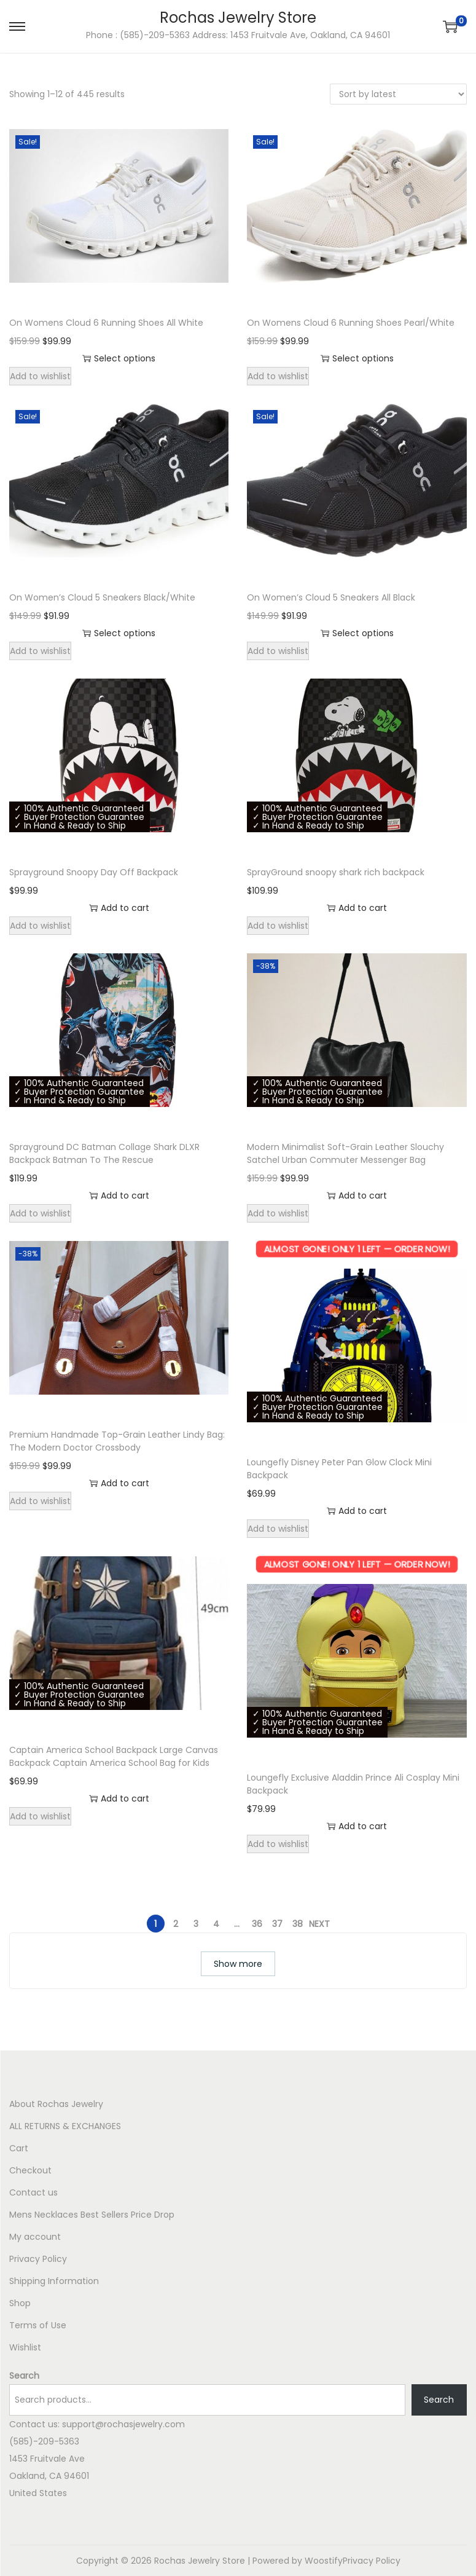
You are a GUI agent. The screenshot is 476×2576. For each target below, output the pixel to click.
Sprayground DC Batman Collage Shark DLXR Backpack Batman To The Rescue (104, 1153)
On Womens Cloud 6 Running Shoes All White (106, 323)
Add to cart (119, 908)
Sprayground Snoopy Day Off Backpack (93, 872)
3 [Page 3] (195, 1924)
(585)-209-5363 (44, 2441)
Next (319, 1924)
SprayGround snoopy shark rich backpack (335, 872)
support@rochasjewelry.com (123, 2424)
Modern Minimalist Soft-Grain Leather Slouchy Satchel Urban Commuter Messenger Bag (345, 1153)
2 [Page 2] (175, 1924)
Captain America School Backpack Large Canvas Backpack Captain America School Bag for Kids (113, 1756)
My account (35, 2237)
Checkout (30, 2170)
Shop (20, 2303)
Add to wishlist (40, 376)
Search (24, 2375)
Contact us (33, 2192)
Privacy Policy (38, 2259)
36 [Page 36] (257, 1924)
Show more (238, 1964)
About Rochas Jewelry (56, 2104)
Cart (18, 2148)
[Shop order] (398, 94)
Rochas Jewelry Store (238, 17)
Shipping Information (54, 2281)
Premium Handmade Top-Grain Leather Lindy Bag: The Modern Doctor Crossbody (117, 1441)
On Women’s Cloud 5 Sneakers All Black (331, 597)
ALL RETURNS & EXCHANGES (65, 2126)
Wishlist (25, 2347)
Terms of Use (37, 2325)
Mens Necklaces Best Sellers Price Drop (91, 2214)
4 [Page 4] (216, 1924)
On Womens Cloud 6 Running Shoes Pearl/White (351, 323)
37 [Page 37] (277, 1924)
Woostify (324, 2560)
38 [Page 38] (297, 1924)
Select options (118, 358)
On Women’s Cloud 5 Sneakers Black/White (102, 597)
